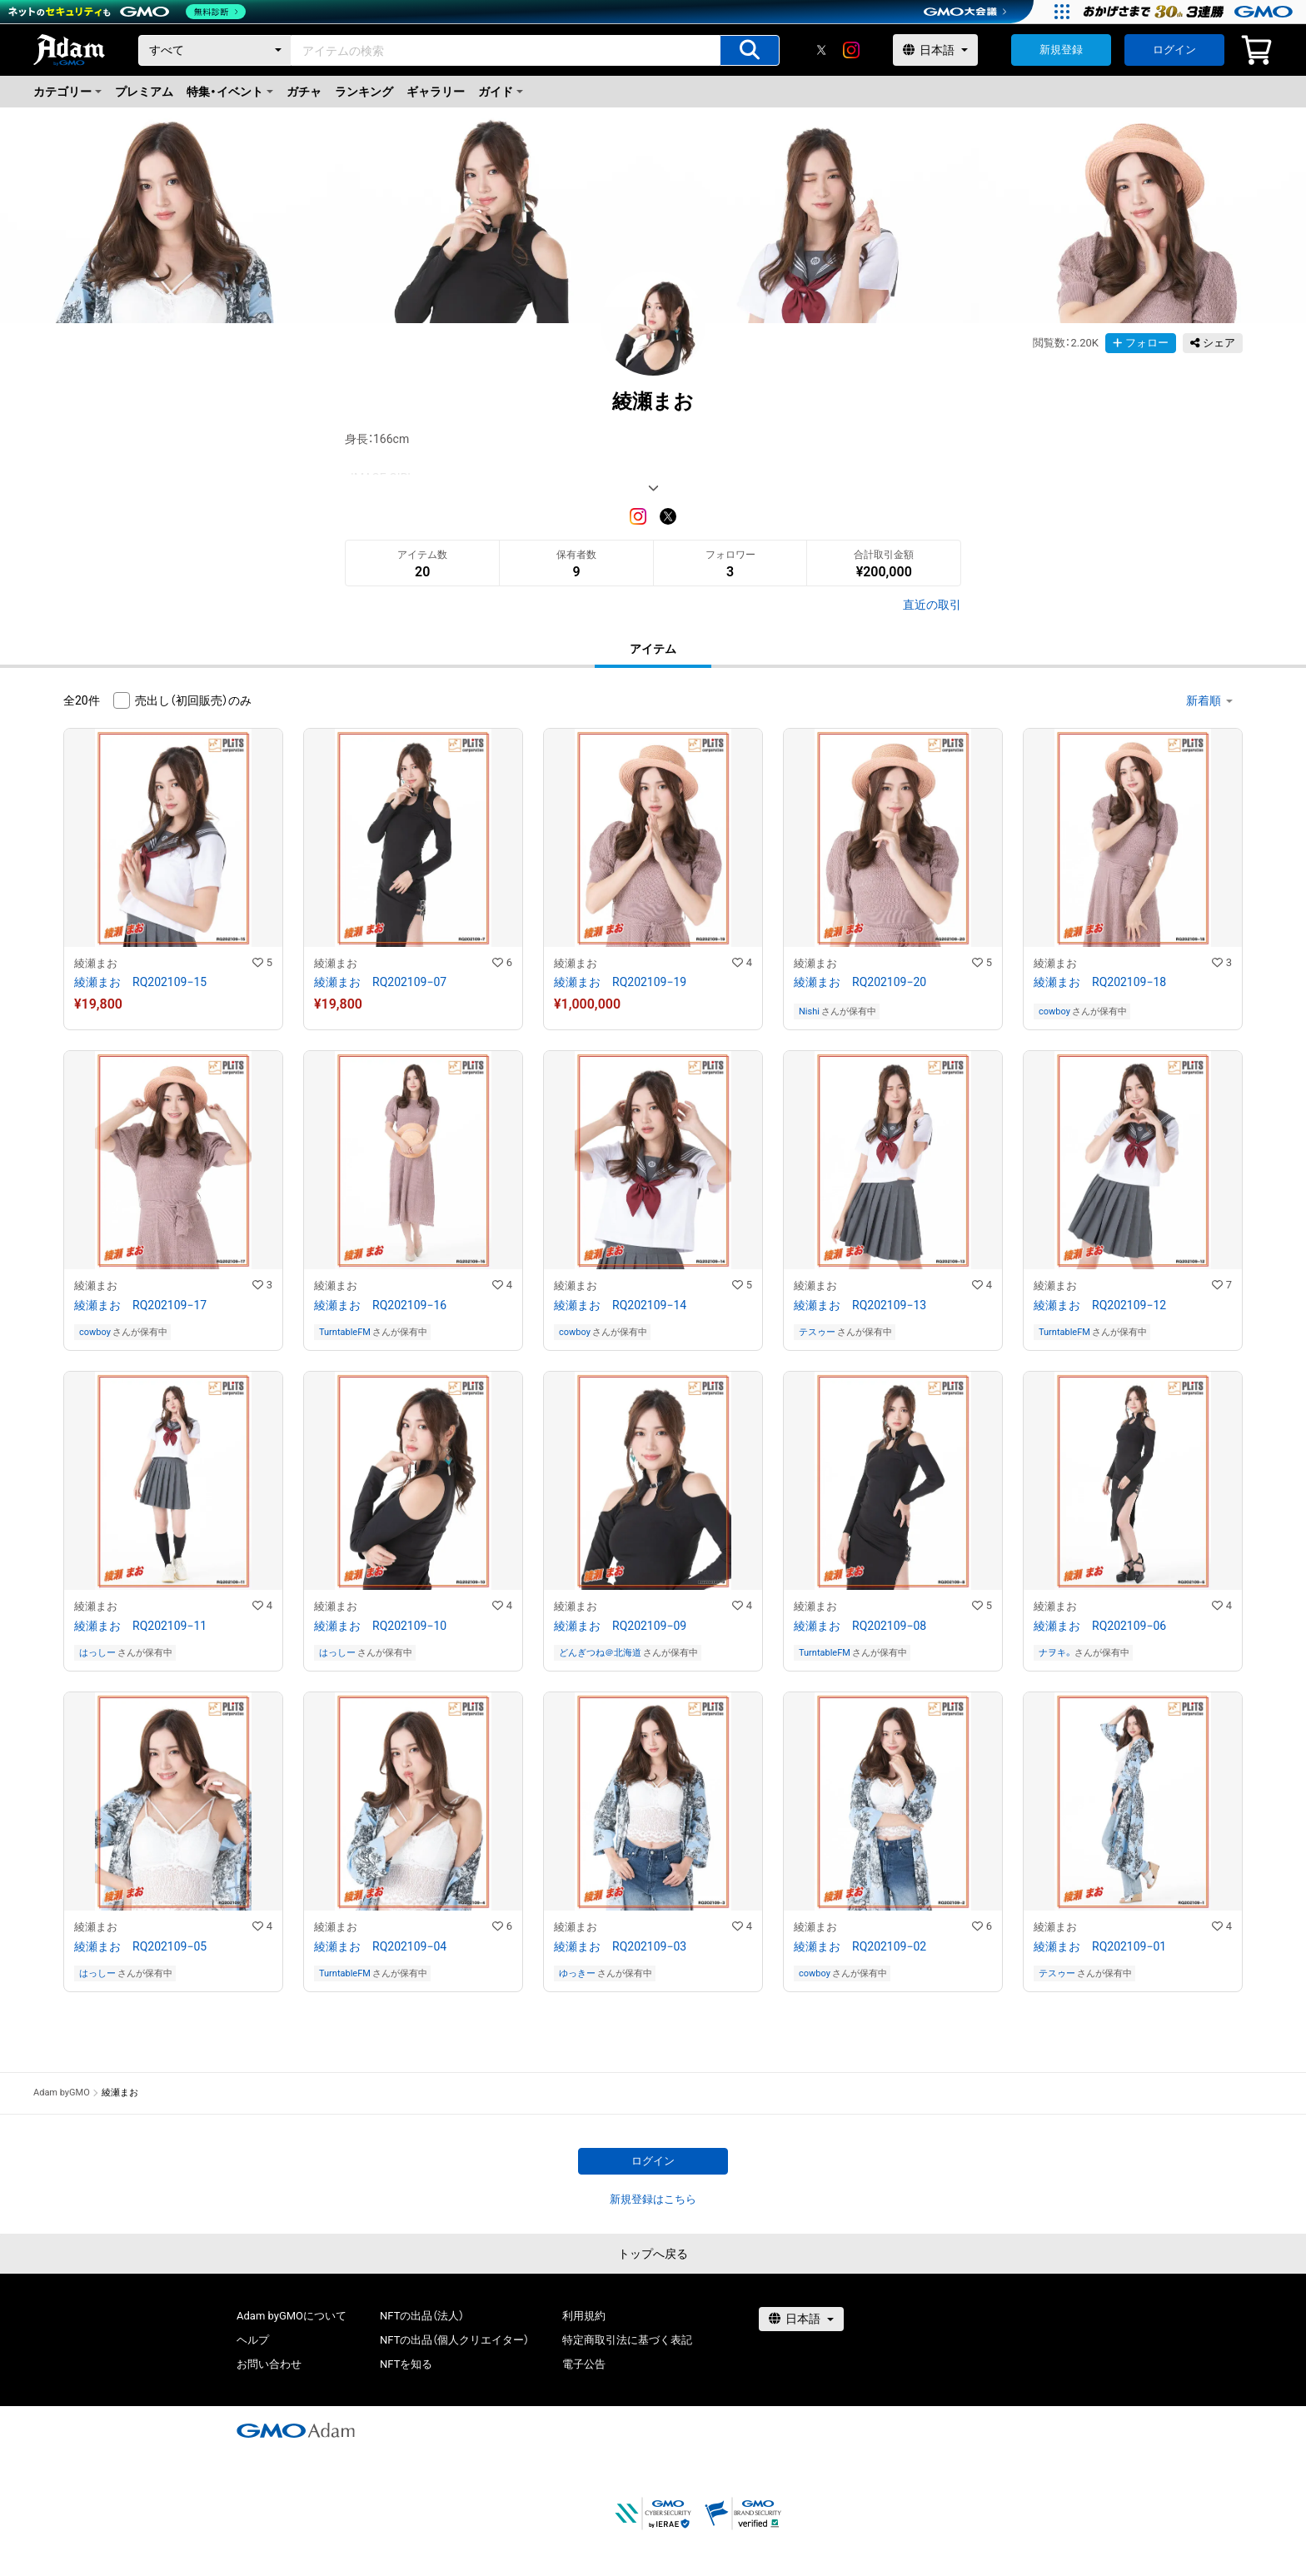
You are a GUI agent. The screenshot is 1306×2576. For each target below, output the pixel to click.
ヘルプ (253, 2340)
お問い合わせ (269, 2364)
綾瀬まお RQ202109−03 (620, 1946)
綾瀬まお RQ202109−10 (380, 1625)
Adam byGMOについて (291, 2315)
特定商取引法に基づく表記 (627, 2340)
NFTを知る (406, 2364)
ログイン (1174, 49)
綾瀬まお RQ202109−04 (380, 1946)
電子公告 (584, 2364)
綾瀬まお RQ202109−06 (1100, 1625)
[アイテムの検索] (750, 50)
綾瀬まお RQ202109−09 (620, 1625)
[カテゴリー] (215, 50)
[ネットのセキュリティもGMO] (128, 11)
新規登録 (1061, 49)
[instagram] (851, 50)
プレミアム (144, 91)
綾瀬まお (95, 963)
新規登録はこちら (653, 2199)
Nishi (809, 1011)
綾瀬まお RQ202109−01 (1100, 1946)
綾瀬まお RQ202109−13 (860, 1305)
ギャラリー (435, 91)
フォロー (1141, 342)
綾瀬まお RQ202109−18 (1100, 982)
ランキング (364, 91)
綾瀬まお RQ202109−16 (380, 1305)
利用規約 (584, 2315)
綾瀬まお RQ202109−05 (140, 1946)
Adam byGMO (61, 2092)
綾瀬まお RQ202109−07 (380, 982)
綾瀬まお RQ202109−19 (620, 982)
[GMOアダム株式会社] (296, 2430)
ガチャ (304, 91)
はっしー (97, 1652)
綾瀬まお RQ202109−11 (140, 1625)
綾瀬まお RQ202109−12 (1100, 1305)
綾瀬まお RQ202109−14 (620, 1305)
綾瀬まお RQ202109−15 (140, 982)
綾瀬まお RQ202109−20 (860, 982)
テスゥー (817, 1332)
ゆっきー (577, 1973)
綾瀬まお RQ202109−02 (860, 1946)
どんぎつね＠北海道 (600, 1652)
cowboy (1054, 1011)
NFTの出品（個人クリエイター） (454, 2340)
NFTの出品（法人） (422, 2315)
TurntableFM (345, 1332)
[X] (821, 50)
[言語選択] (935, 50)
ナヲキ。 (1056, 1652)
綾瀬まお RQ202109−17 (140, 1305)
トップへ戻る (653, 2253)
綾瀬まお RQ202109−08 (860, 1625)
